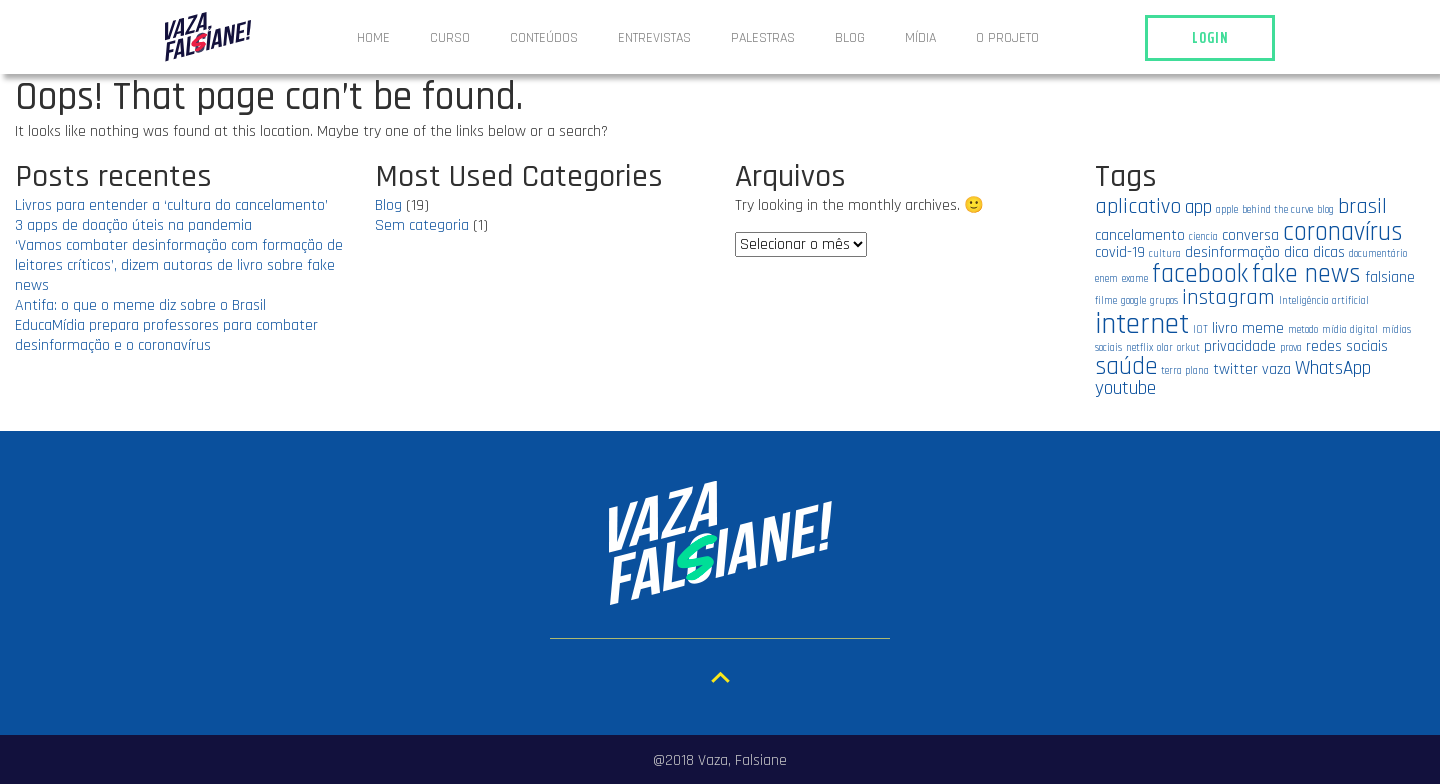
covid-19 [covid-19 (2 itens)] (1120, 252)
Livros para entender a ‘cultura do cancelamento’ (171, 205)
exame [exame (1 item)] (1135, 279)
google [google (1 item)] (1133, 301)
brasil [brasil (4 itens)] (1362, 206)
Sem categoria (422, 225)
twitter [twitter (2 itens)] (1235, 369)
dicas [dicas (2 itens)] (1329, 252)
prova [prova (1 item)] (1291, 348)
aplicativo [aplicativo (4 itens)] (1138, 206)
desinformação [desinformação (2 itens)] (1232, 252)
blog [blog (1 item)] (1325, 210)
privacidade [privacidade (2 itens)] (1240, 346)
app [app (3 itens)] (1198, 207)
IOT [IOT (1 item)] (1200, 330)
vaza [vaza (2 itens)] (1276, 369)
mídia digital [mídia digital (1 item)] (1350, 330)
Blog (850, 38)
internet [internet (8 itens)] (1142, 324)
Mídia (920, 38)
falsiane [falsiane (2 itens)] (1390, 277)
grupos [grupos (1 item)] (1164, 301)
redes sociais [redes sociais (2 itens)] (1347, 346)
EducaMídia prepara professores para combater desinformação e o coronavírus (166, 335)
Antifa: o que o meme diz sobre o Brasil (140, 305)
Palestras (763, 38)
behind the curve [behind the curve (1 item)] (1277, 210)
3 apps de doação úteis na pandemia (133, 225)
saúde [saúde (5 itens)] (1126, 366)
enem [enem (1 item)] (1106, 279)
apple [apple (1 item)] (1227, 210)
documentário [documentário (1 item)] (1378, 254)
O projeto (1007, 38)
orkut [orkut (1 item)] (1188, 348)
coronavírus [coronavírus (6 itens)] (1343, 232)
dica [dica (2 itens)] (1296, 252)
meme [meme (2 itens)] (1263, 328)
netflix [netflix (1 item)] (1139, 348)
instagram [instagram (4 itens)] (1228, 297)
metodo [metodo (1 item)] (1303, 330)
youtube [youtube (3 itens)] (1125, 388)
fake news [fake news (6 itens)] (1306, 274)
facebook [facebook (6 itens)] (1200, 274)
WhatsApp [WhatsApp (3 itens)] (1333, 368)
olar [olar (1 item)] (1165, 348)
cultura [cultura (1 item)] (1165, 254)
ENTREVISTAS (654, 38)
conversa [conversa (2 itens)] (1250, 235)
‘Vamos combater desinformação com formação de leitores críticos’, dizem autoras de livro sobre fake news (179, 265)
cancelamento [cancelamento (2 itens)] (1140, 235)
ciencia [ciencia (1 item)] (1203, 237)
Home (373, 38)
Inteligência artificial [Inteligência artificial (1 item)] (1324, 301)
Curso (450, 38)
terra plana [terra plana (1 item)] (1185, 371)
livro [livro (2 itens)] (1225, 328)
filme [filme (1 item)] (1106, 301)
